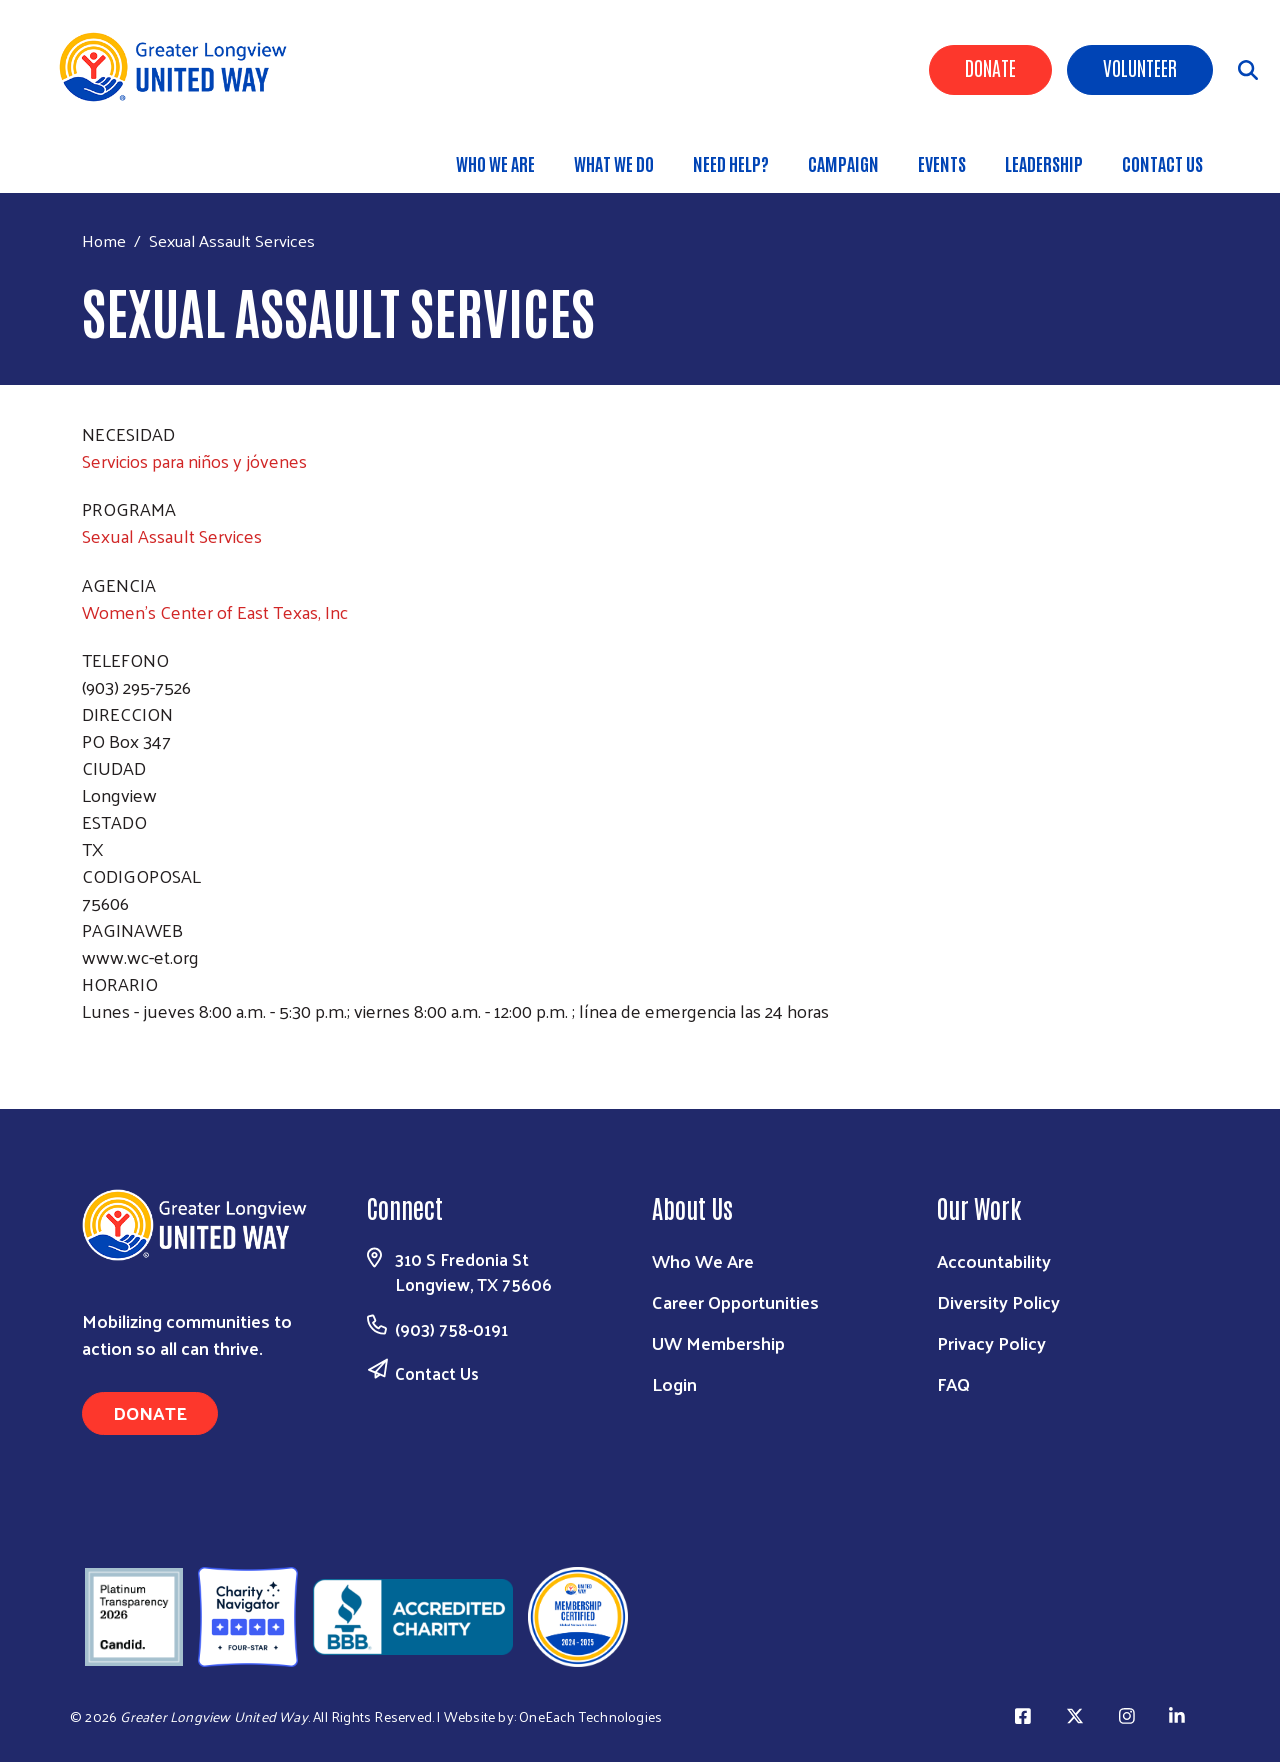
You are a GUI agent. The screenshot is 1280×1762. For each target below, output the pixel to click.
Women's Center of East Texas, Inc (215, 611)
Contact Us (1162, 163)
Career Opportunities (735, 1301)
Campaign (843, 163)
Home (104, 240)
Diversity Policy (998, 1301)
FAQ (953, 1383)
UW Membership (718, 1342)
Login (674, 1383)
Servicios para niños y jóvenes (194, 460)
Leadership (1044, 163)
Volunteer (1140, 67)
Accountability (994, 1260)
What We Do (614, 163)
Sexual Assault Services (172, 535)
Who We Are (495, 163)
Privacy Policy (991, 1342)
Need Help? (731, 163)
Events (942, 163)
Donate (990, 67)
